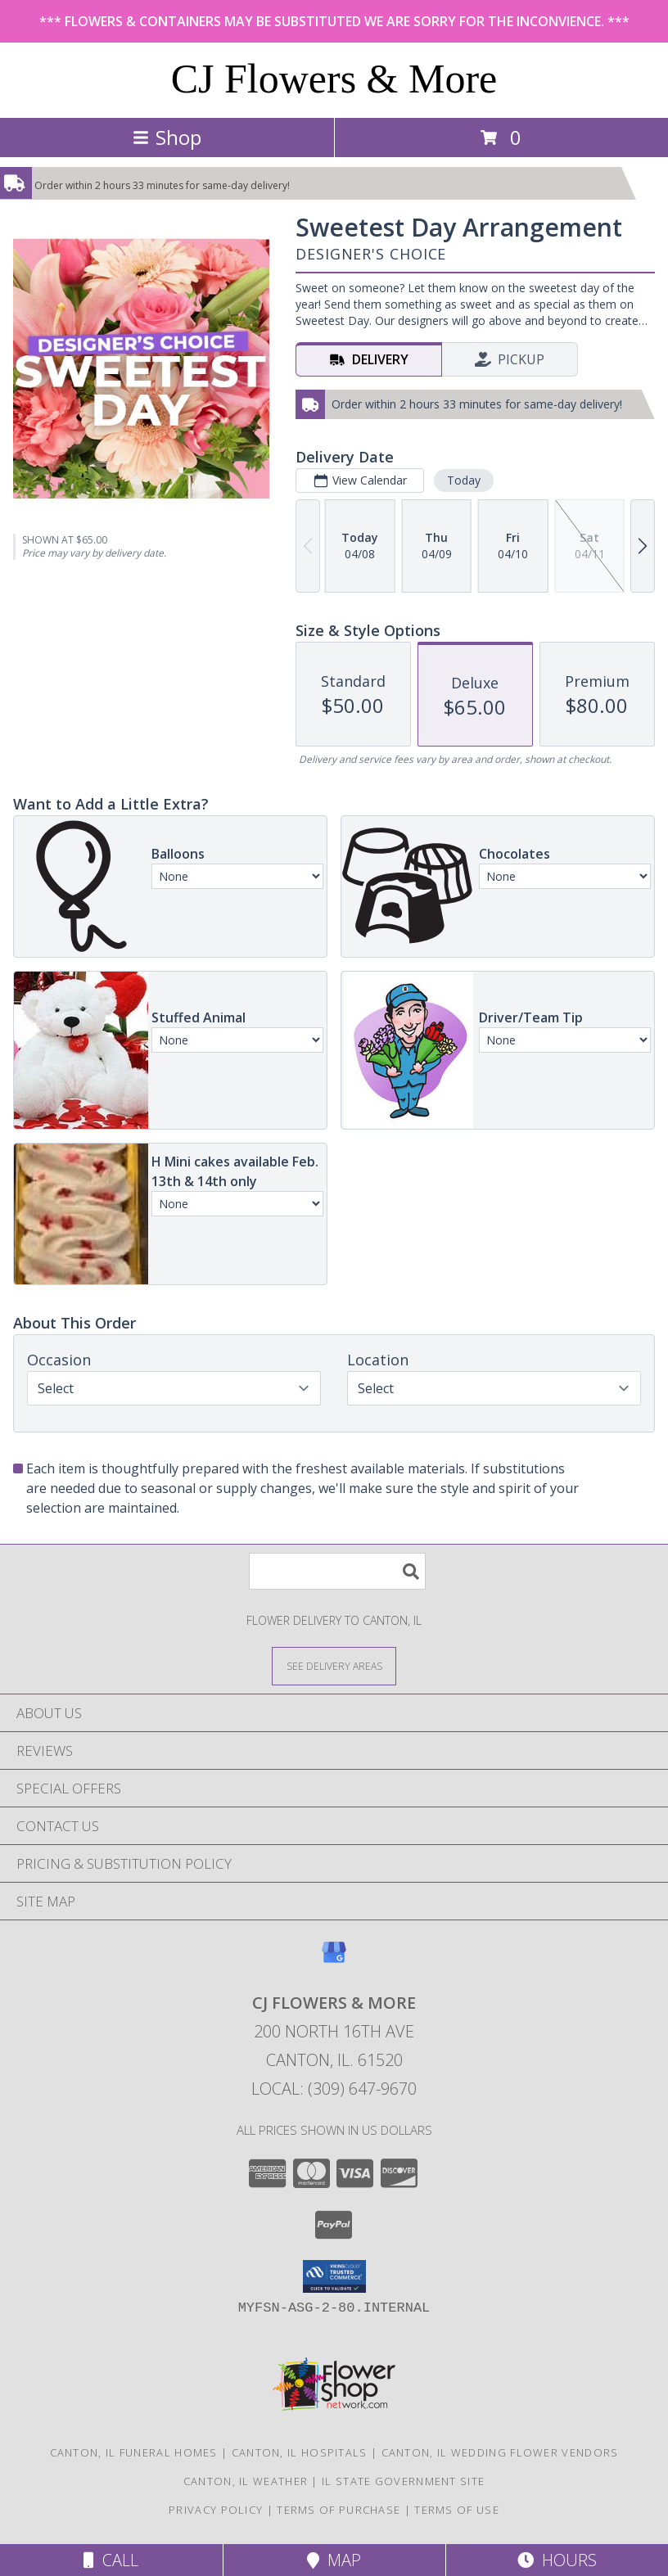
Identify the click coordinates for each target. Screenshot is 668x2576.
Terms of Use (456, 2509)
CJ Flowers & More (334, 79)
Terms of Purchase (338, 2509)
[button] (334, 2276)
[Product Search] (337, 1571)
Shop (167, 137)
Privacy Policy (216, 2509)
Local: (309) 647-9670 (334, 2088)
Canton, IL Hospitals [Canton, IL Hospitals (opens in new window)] (300, 2452)
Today (464, 480)
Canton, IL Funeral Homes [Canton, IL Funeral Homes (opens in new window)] (134, 2452)
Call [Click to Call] (111, 2560)
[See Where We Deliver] (334, 1665)
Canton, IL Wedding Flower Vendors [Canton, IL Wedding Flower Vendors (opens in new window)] (500, 2452)
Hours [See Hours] (557, 2560)
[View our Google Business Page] (334, 1960)
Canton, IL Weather (245, 2481)
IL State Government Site (403, 2481)
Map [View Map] (334, 2560)
